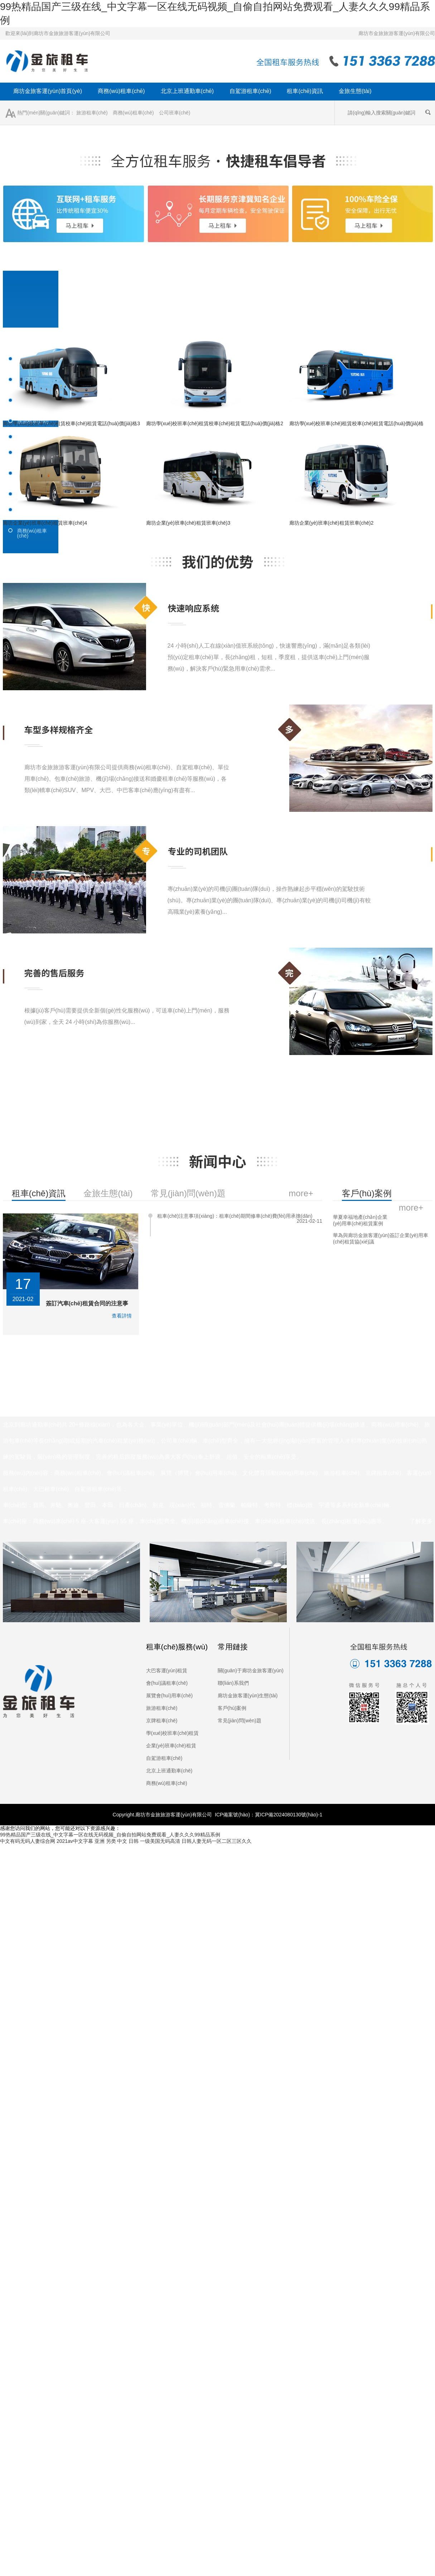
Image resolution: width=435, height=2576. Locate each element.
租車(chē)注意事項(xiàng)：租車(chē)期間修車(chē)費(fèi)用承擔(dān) (234, 1216)
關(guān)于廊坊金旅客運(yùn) (251, 1670)
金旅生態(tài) (355, 91)
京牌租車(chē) (162, 1720)
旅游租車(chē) (92, 113)
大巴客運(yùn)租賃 (167, 1670)
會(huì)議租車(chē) (167, 1683)
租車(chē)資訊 (305, 91)
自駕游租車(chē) (250, 91)
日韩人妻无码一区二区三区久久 (217, 1841)
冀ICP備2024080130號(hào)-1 (288, 1814)
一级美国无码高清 (160, 1841)
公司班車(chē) (174, 113)
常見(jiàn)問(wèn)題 (239, 1720)
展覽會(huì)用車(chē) (169, 1695)
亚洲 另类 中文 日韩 (117, 1841)
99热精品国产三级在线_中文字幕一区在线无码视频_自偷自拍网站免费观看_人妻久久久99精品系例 (110, 1834)
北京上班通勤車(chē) (187, 91)
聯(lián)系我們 (233, 1683)
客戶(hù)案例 (232, 1708)
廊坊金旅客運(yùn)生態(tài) (248, 1695)
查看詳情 (122, 1316)
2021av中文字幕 (75, 1841)
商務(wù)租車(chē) (121, 91)
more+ (411, 1207)
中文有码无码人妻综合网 (27, 1841)
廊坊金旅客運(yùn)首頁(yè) (47, 91)
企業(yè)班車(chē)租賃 (171, 1745)
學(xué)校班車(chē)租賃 (172, 1733)
